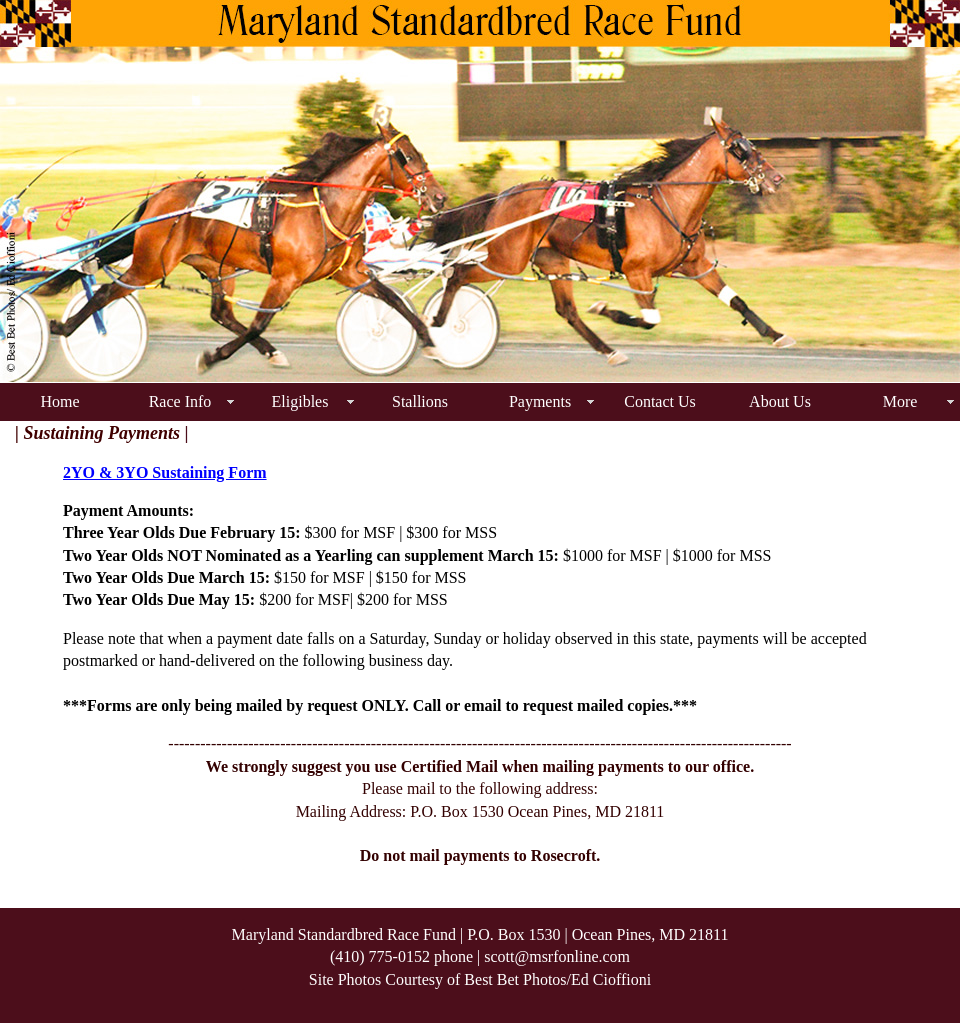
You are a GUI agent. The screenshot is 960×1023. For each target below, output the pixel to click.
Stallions (420, 401)
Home (59, 401)
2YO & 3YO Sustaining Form (165, 472)
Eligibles (300, 401)
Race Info (180, 401)
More (900, 401)
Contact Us (660, 401)
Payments (540, 401)
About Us (780, 401)
